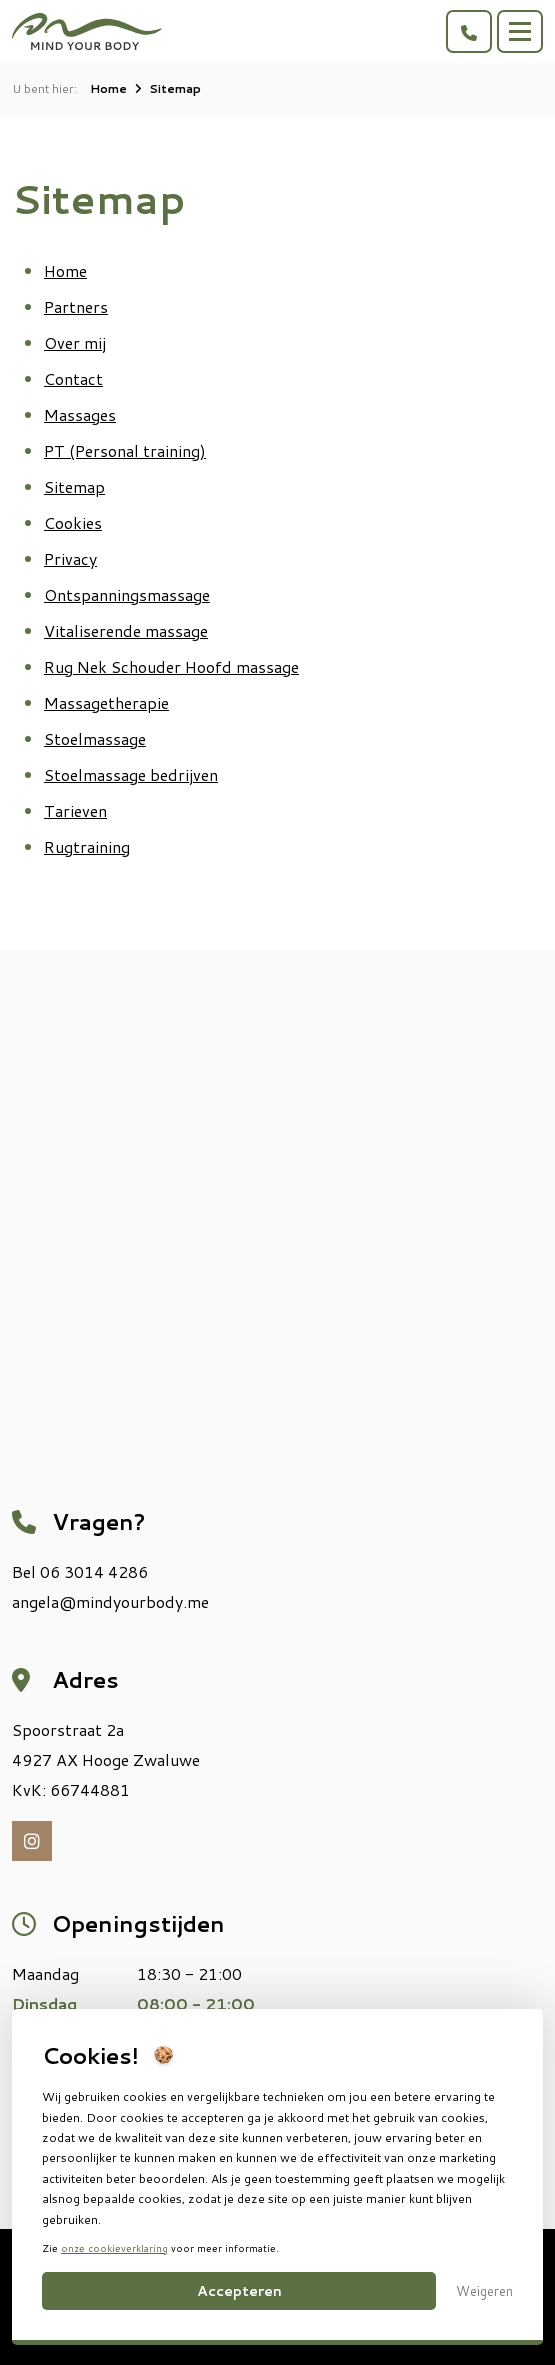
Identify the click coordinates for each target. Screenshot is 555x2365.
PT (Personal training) (125, 450)
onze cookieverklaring (114, 2248)
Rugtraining (87, 846)
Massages (80, 414)
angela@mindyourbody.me (110, 1601)
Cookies (73, 522)
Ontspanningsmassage (127, 594)
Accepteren (239, 2291)
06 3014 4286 (94, 1571)
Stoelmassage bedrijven (131, 774)
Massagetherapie (106, 702)
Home (108, 88)
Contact (73, 378)
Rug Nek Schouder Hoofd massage (171, 666)
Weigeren (484, 2291)
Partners (76, 306)
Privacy (70, 558)
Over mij (75, 342)
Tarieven (75, 810)
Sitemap (74, 486)
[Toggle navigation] (520, 31)
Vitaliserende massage (126, 630)
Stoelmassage (95, 738)
